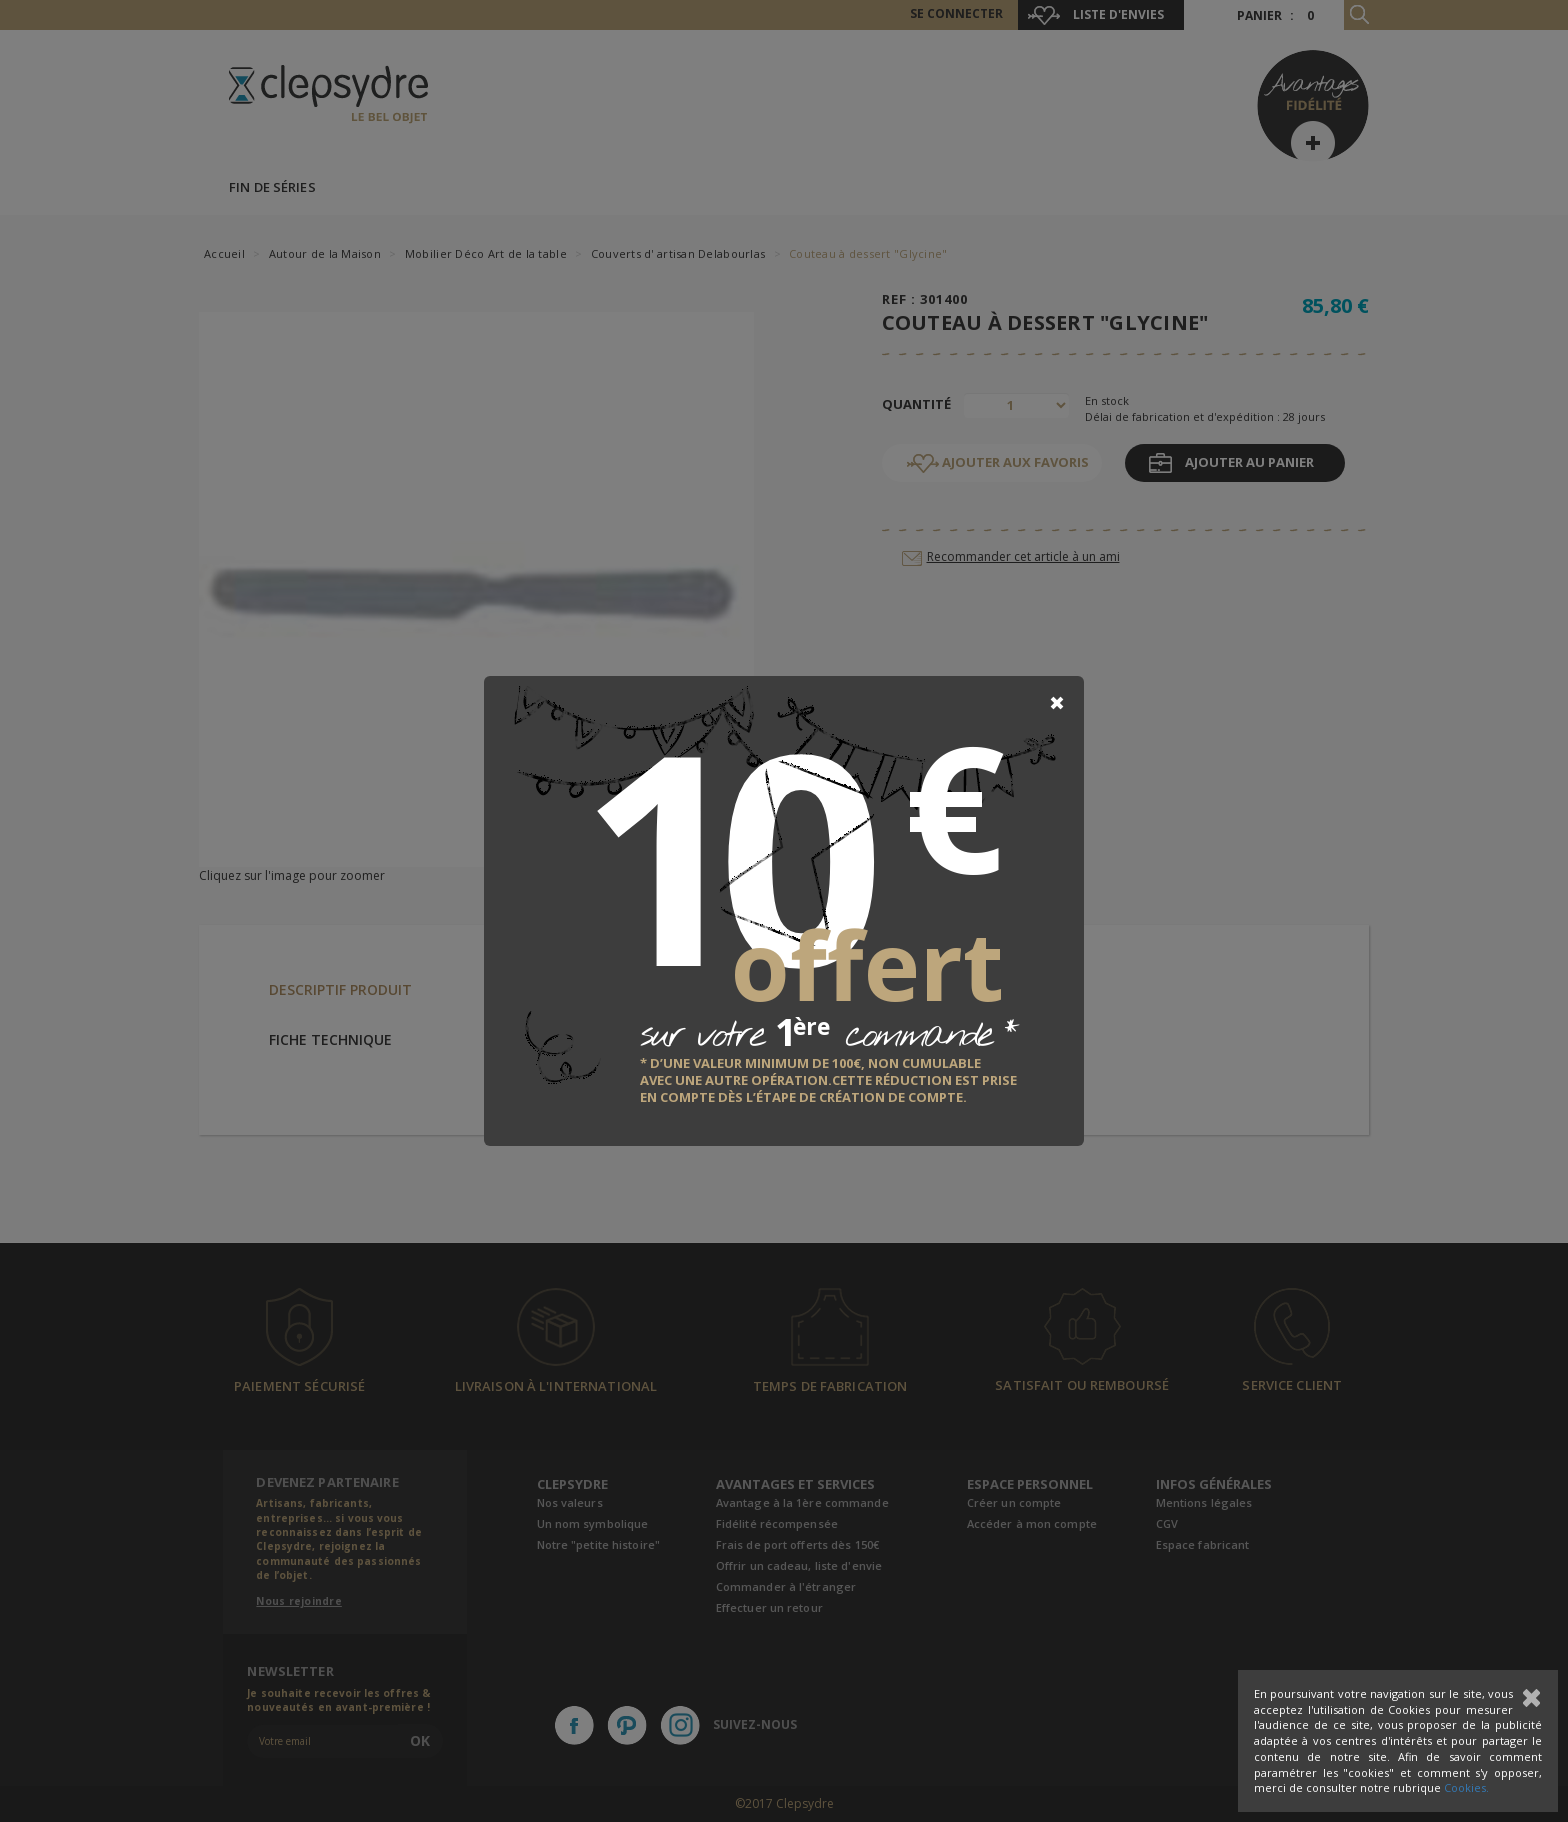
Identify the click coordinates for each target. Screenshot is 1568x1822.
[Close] (1057, 703)
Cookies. (1466, 1787)
